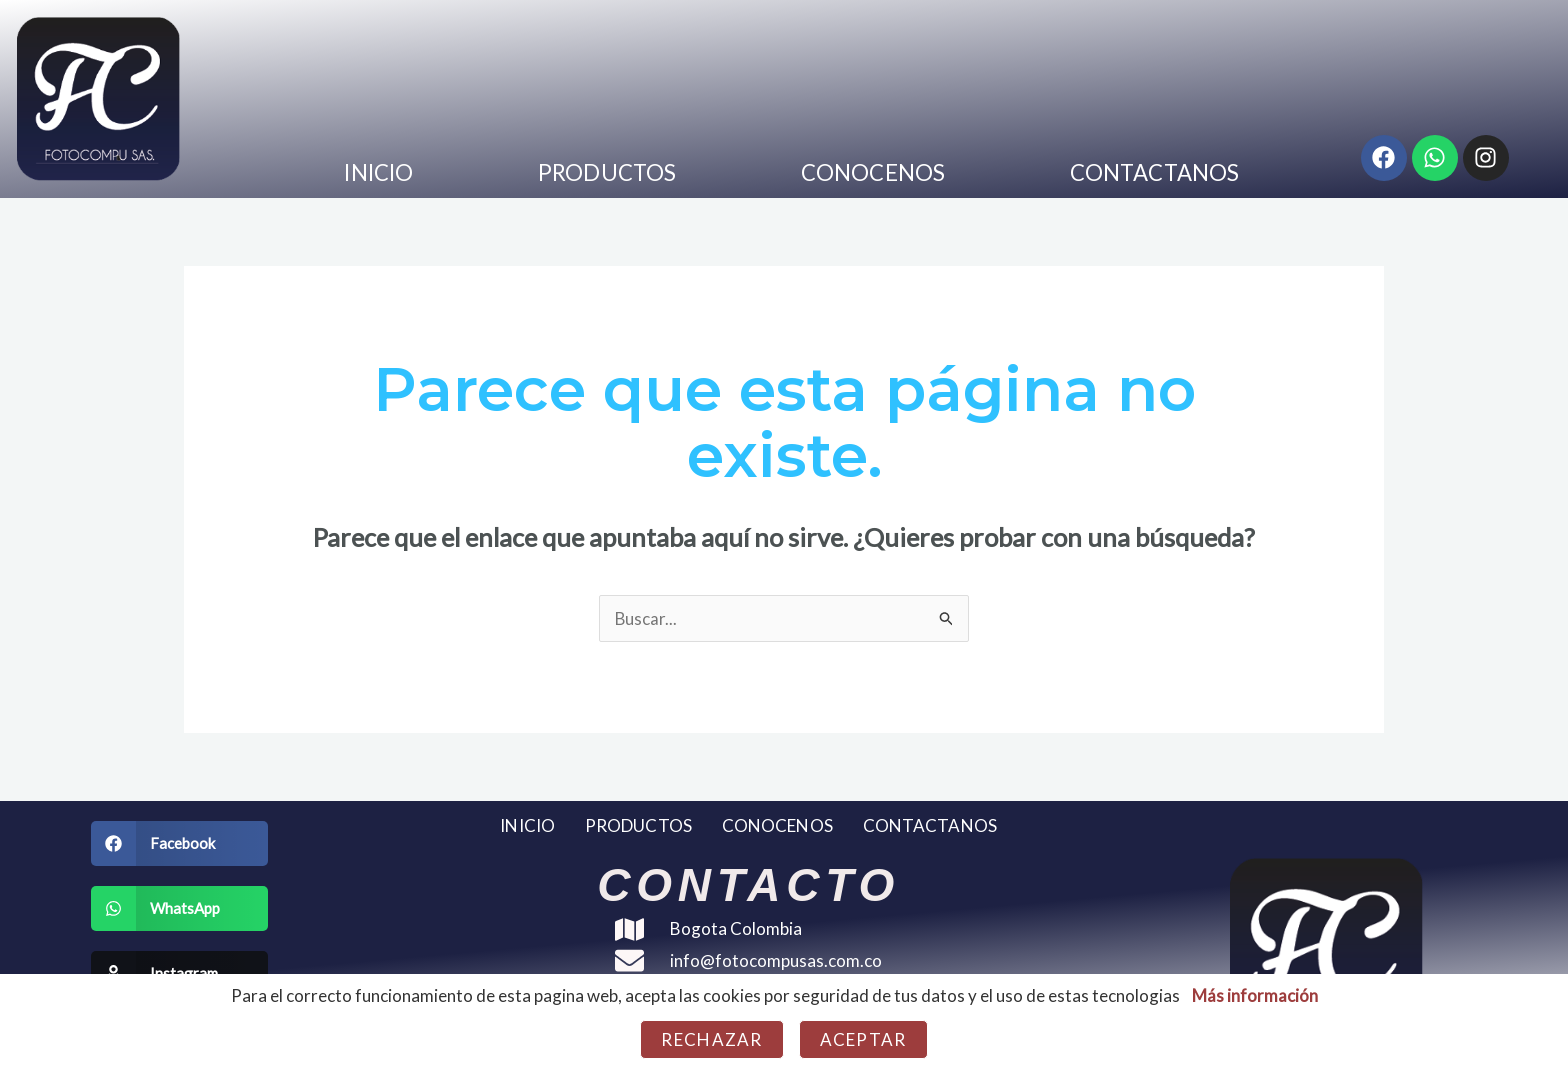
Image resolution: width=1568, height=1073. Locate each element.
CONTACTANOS (1154, 172)
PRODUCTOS (607, 172)
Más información (1255, 995)
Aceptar (863, 1039)
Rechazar (711, 1039)
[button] (179, 843)
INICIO (378, 172)
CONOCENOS (873, 172)
